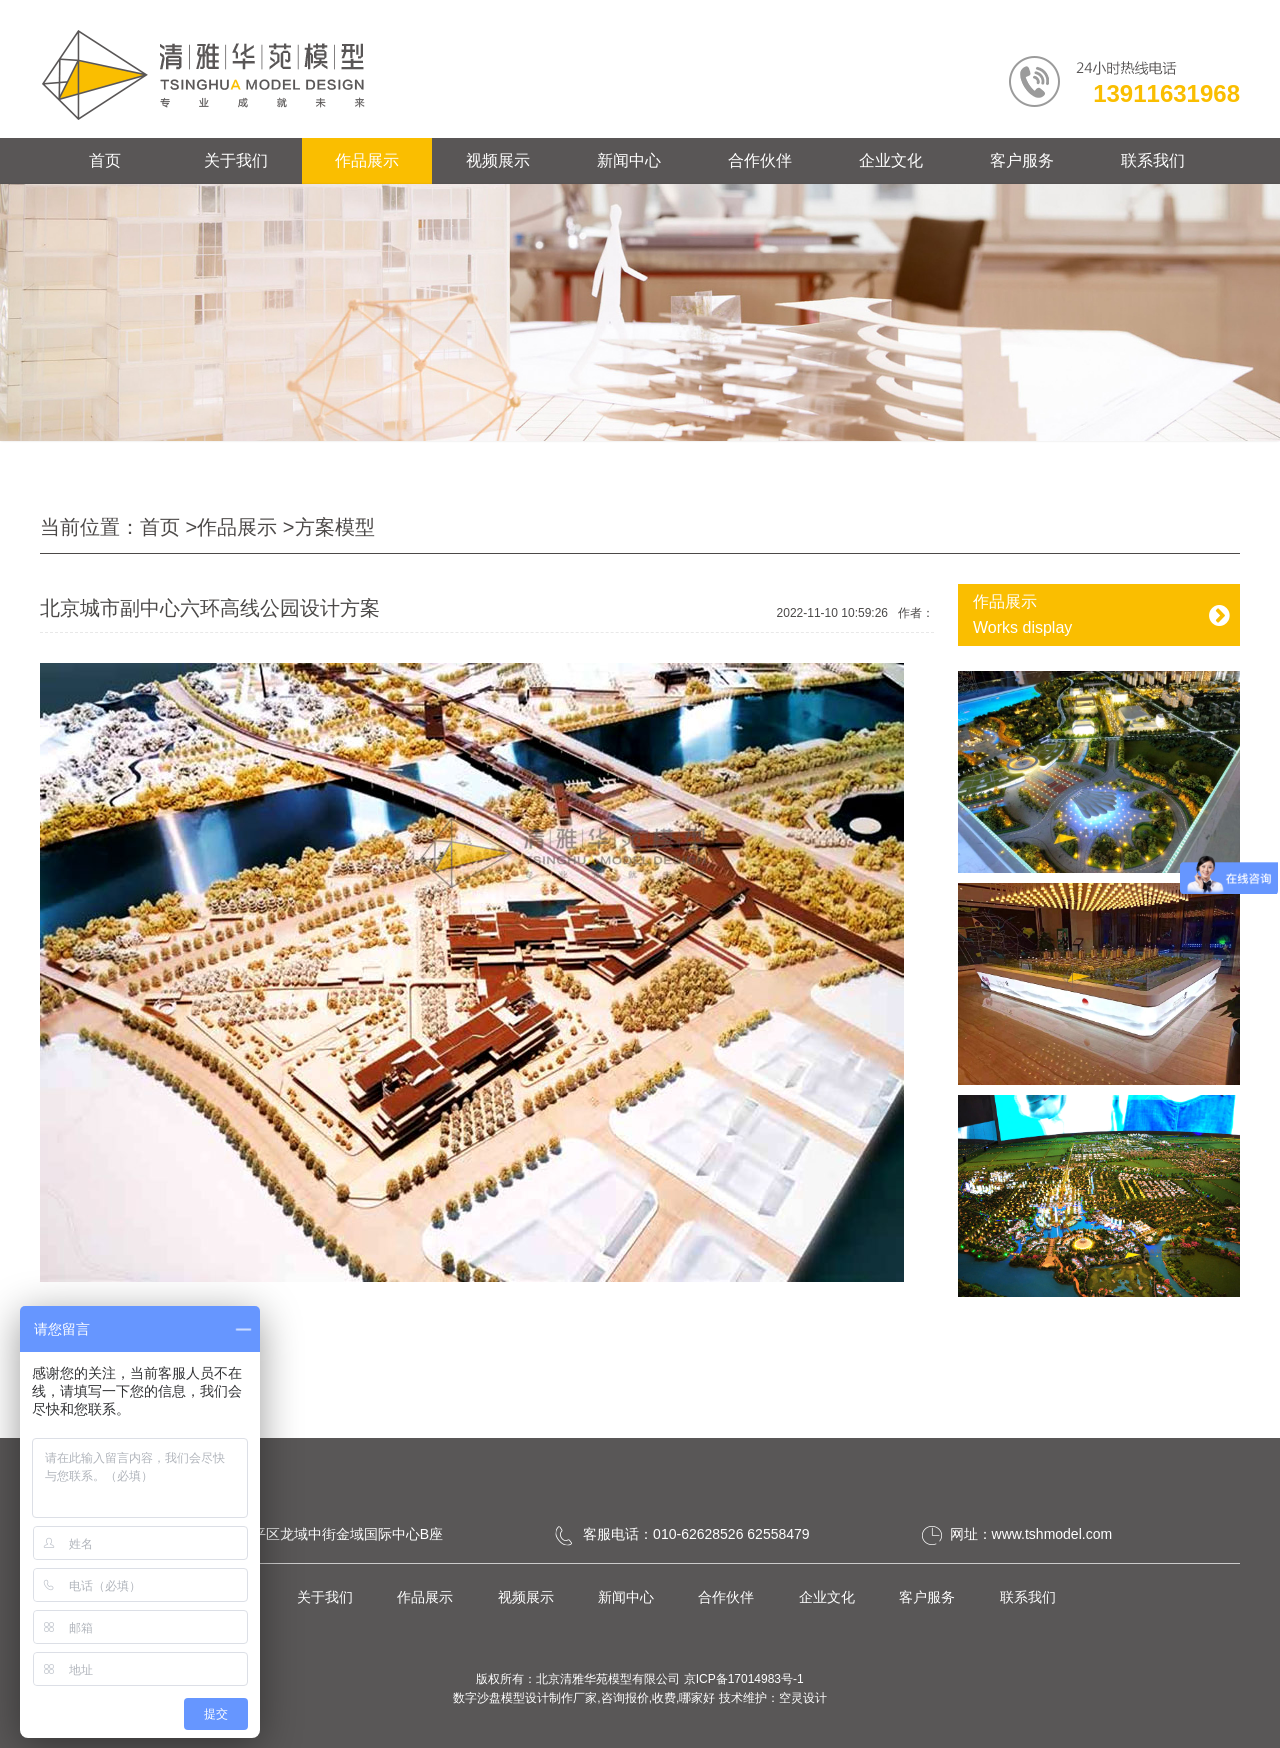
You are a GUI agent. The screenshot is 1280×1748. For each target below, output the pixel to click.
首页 (105, 160)
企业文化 (891, 160)
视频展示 (498, 160)
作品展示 (367, 160)
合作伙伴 (760, 160)
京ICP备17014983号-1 (744, 1679)
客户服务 (1022, 160)
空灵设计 (803, 1698)
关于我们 (236, 160)
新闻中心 (629, 160)
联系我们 (1153, 160)
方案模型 (335, 527)
